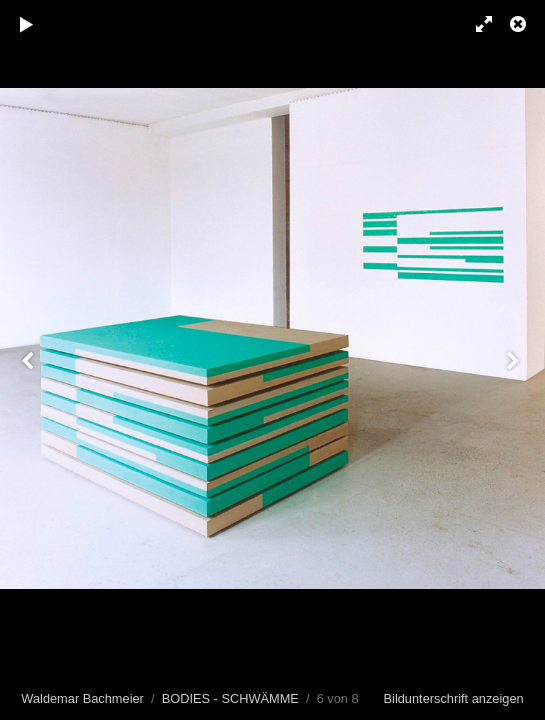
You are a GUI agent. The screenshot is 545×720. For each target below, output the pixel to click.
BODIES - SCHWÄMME (230, 698)
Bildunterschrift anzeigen (454, 698)
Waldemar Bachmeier (82, 698)
